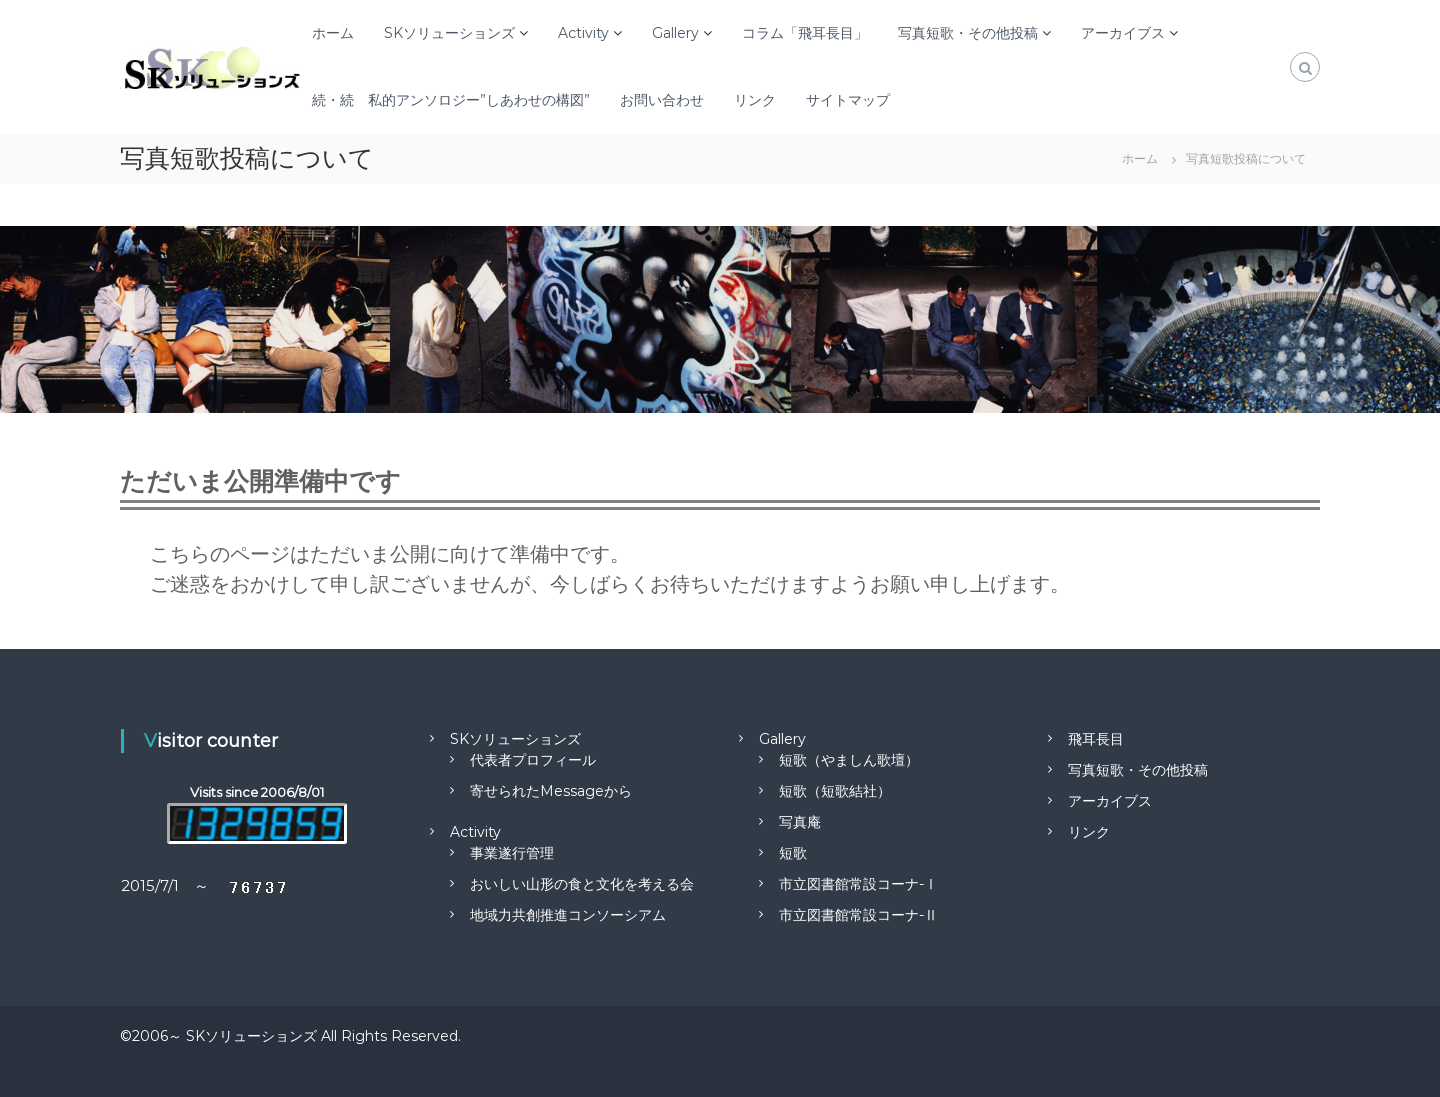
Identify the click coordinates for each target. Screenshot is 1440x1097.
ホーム (333, 33)
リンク (755, 100)
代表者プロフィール (533, 760)
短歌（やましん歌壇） (849, 760)
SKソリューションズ (449, 33)
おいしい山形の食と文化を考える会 (582, 884)
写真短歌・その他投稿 (968, 33)
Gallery (675, 33)
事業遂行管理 (512, 853)
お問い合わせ (662, 100)
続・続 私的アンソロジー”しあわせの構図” (451, 100)
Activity (583, 33)
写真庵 (800, 822)
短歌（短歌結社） (835, 791)
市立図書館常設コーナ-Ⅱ (858, 915)
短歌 (793, 853)
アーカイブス (1123, 33)
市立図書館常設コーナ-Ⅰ (858, 884)
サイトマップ (848, 100)
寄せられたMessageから (551, 791)
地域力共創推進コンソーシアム (568, 915)
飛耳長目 (1096, 739)
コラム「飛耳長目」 (805, 33)
